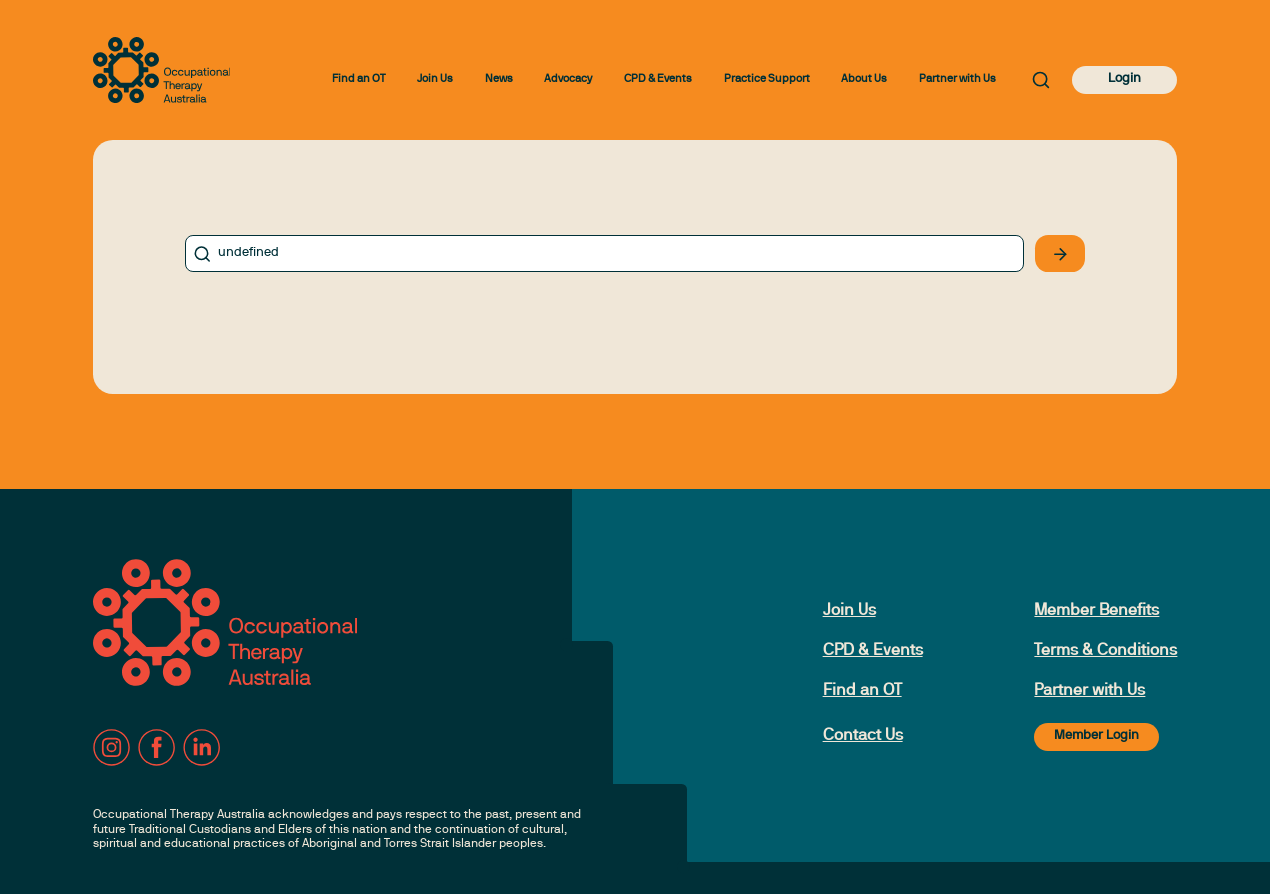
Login (1124, 79)
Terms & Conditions (1105, 651)
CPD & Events (658, 79)
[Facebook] (156, 747)
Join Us (435, 79)
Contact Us (863, 736)
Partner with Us (957, 79)
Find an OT (358, 79)
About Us (864, 79)
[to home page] (162, 70)
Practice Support (767, 79)
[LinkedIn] (201, 747)
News (499, 79)
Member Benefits (1096, 611)
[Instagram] (111, 747)
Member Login (1096, 736)
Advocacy (568, 79)
